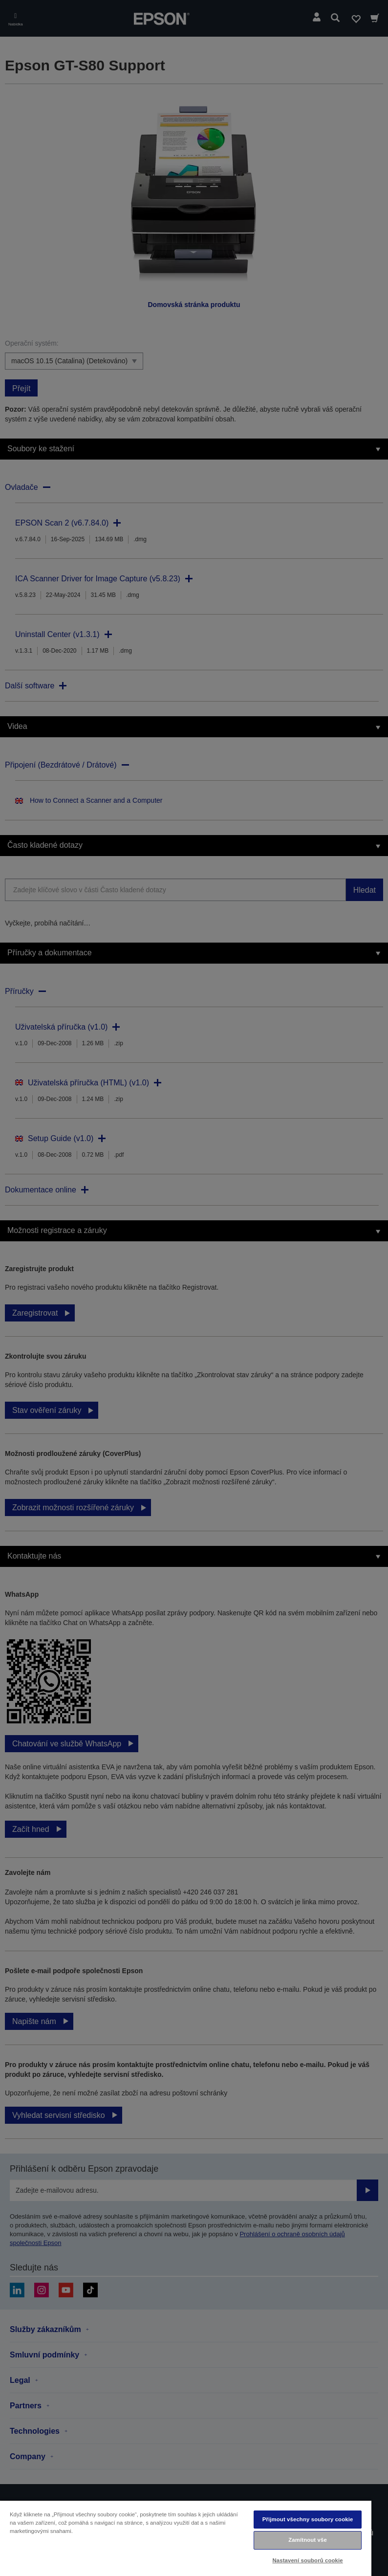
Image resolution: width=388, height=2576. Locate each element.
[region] (185, 2538)
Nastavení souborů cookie (307, 2560)
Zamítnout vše (307, 2540)
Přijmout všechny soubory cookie (307, 2519)
